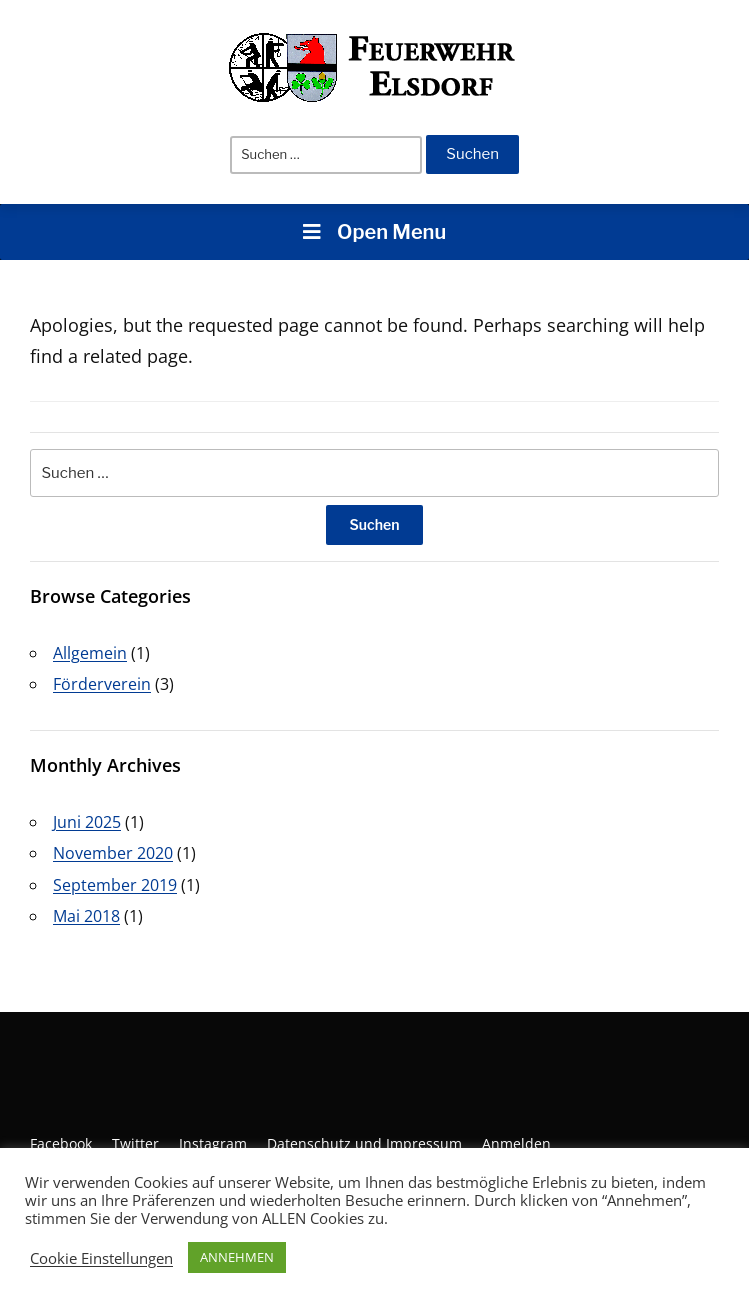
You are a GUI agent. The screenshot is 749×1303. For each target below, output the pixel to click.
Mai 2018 (86, 916)
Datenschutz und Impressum (364, 1143)
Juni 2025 (87, 822)
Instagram (213, 1143)
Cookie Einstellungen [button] (101, 1258)
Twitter (135, 1143)
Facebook (61, 1143)
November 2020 (113, 853)
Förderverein (102, 684)
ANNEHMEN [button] (237, 1257)
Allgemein (90, 653)
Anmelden (516, 1143)
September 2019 (115, 885)
